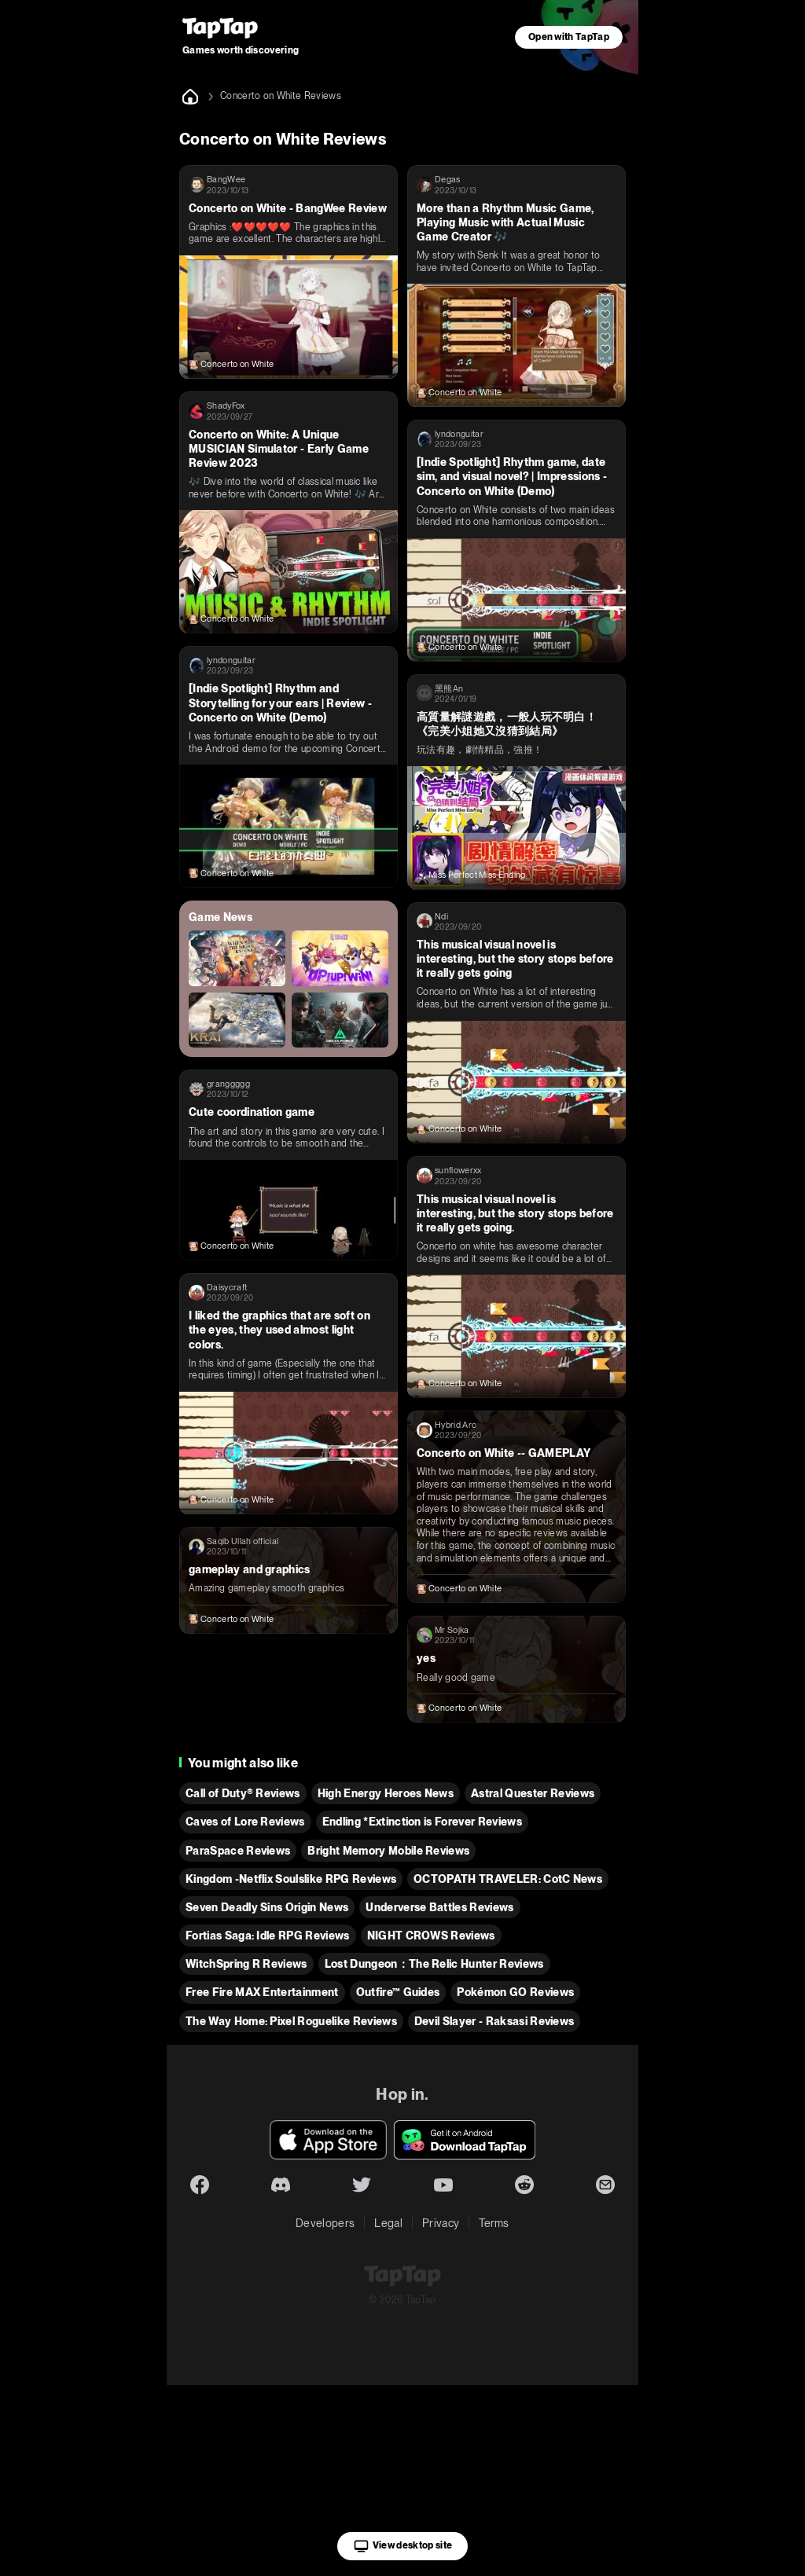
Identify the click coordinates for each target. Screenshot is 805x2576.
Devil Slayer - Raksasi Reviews (494, 2021)
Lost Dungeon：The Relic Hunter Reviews (434, 1964)
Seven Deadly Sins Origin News (267, 1907)
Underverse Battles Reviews (439, 1907)
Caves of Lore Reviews (245, 1821)
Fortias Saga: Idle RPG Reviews (268, 1935)
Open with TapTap (568, 36)
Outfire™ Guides (398, 1992)
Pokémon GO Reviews (515, 1992)
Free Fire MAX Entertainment (262, 1992)
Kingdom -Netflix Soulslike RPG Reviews (291, 1879)
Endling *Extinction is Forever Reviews (422, 1821)
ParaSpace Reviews (238, 1850)
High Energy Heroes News (386, 1793)
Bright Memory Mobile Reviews (388, 1850)
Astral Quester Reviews (532, 1793)
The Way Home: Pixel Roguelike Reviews (291, 2021)
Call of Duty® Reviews (243, 1793)
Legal (388, 2223)
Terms (494, 2223)
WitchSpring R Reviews (246, 1964)
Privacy (440, 2223)
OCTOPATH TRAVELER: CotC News (508, 1879)
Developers (325, 2223)
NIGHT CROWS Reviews (431, 1935)
